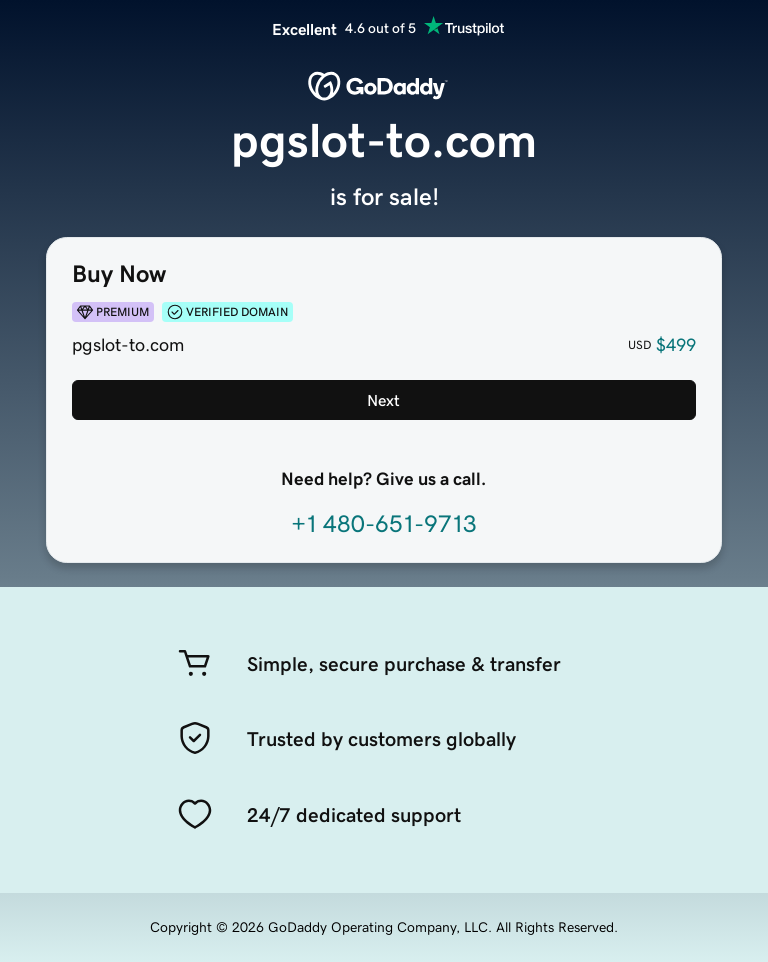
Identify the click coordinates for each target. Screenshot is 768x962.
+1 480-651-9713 (384, 524)
